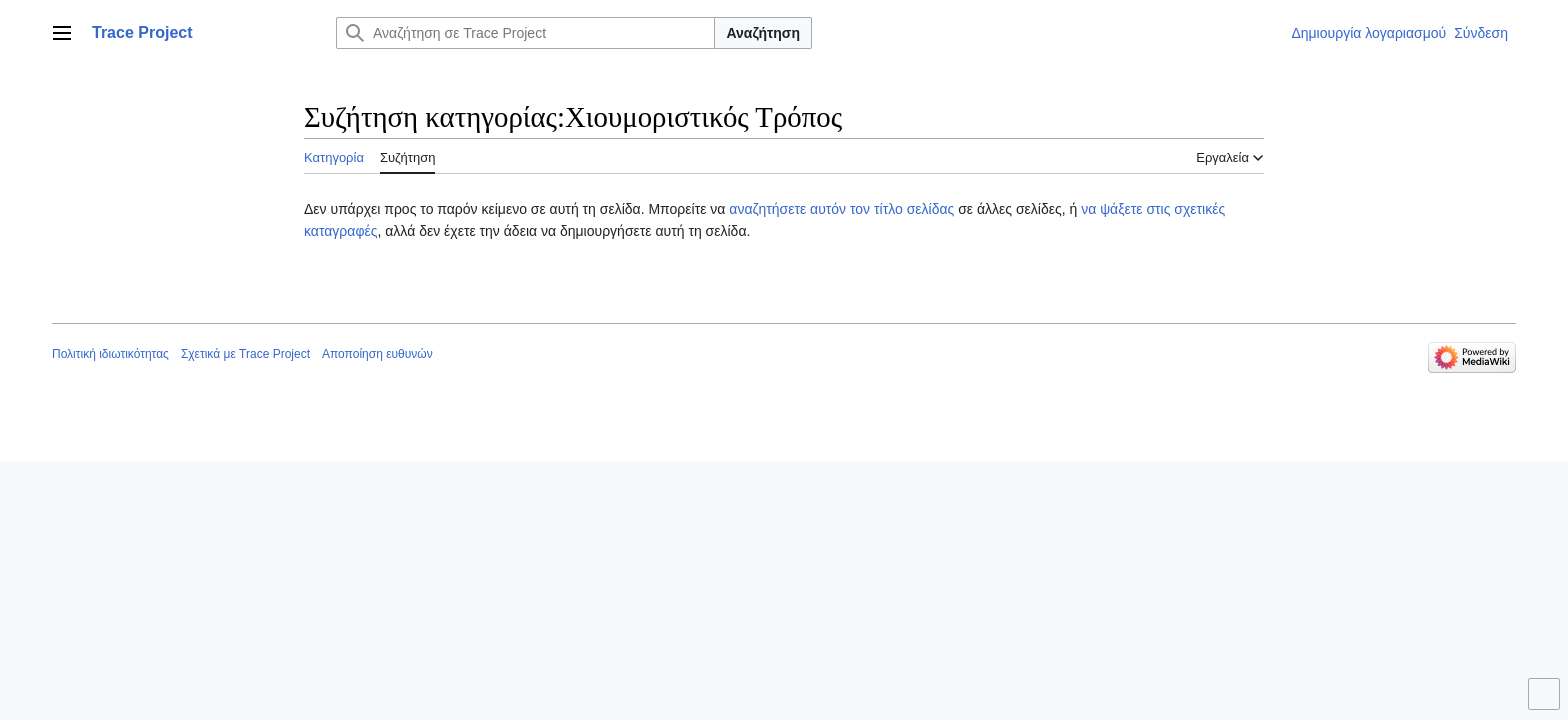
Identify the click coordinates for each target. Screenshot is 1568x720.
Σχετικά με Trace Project (245, 354)
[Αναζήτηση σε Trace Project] (525, 33)
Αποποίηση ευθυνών (377, 354)
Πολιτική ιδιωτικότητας (110, 354)
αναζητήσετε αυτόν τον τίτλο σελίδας (841, 209)
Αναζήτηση (763, 33)
